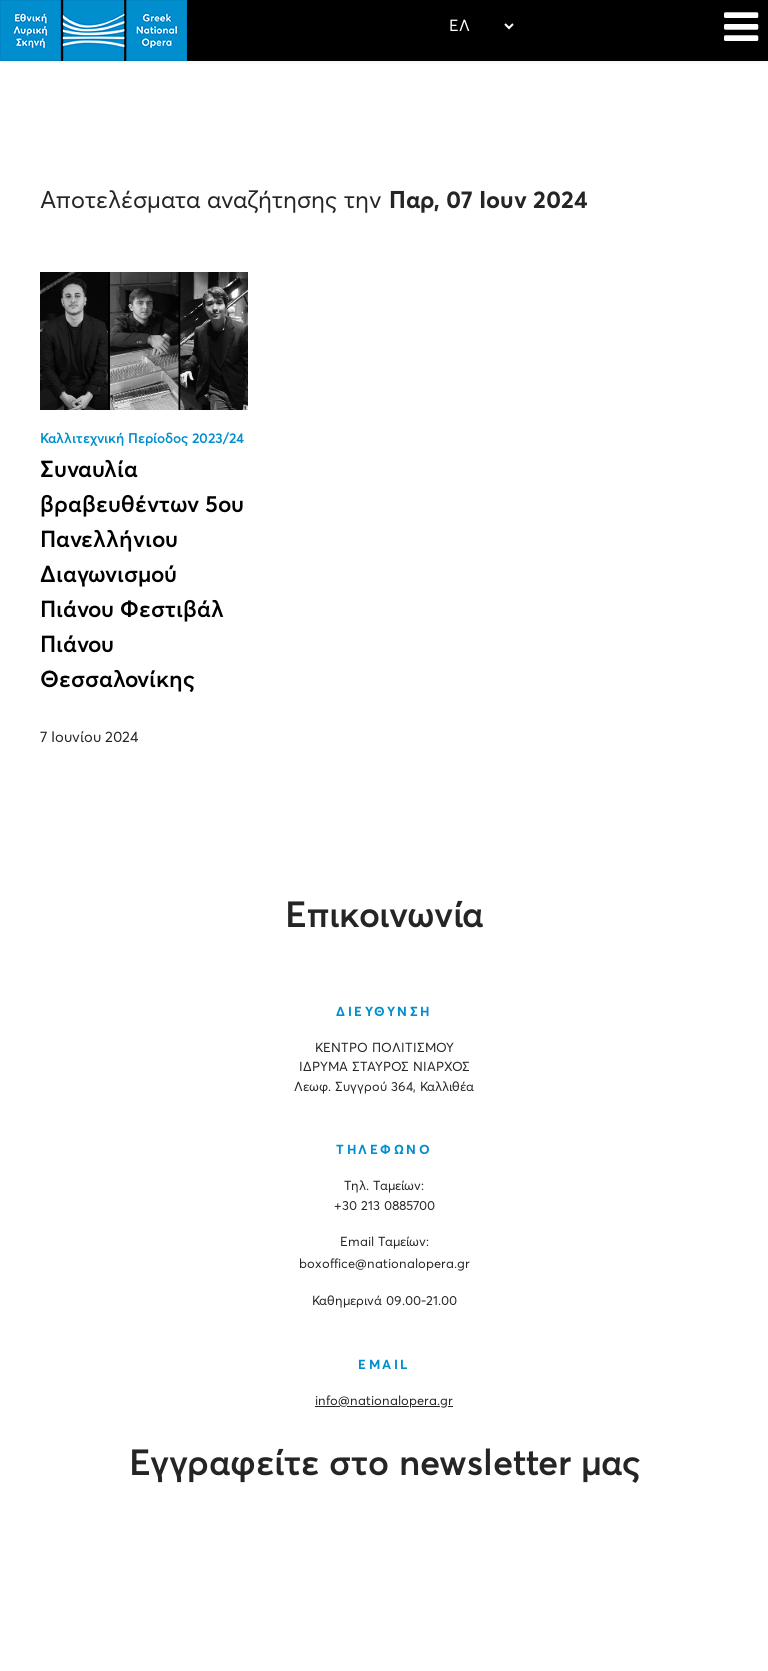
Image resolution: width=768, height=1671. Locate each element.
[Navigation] (741, 30)
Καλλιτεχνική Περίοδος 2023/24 (142, 439)
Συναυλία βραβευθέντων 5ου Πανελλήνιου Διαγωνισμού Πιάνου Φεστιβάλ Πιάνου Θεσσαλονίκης (142, 575)
